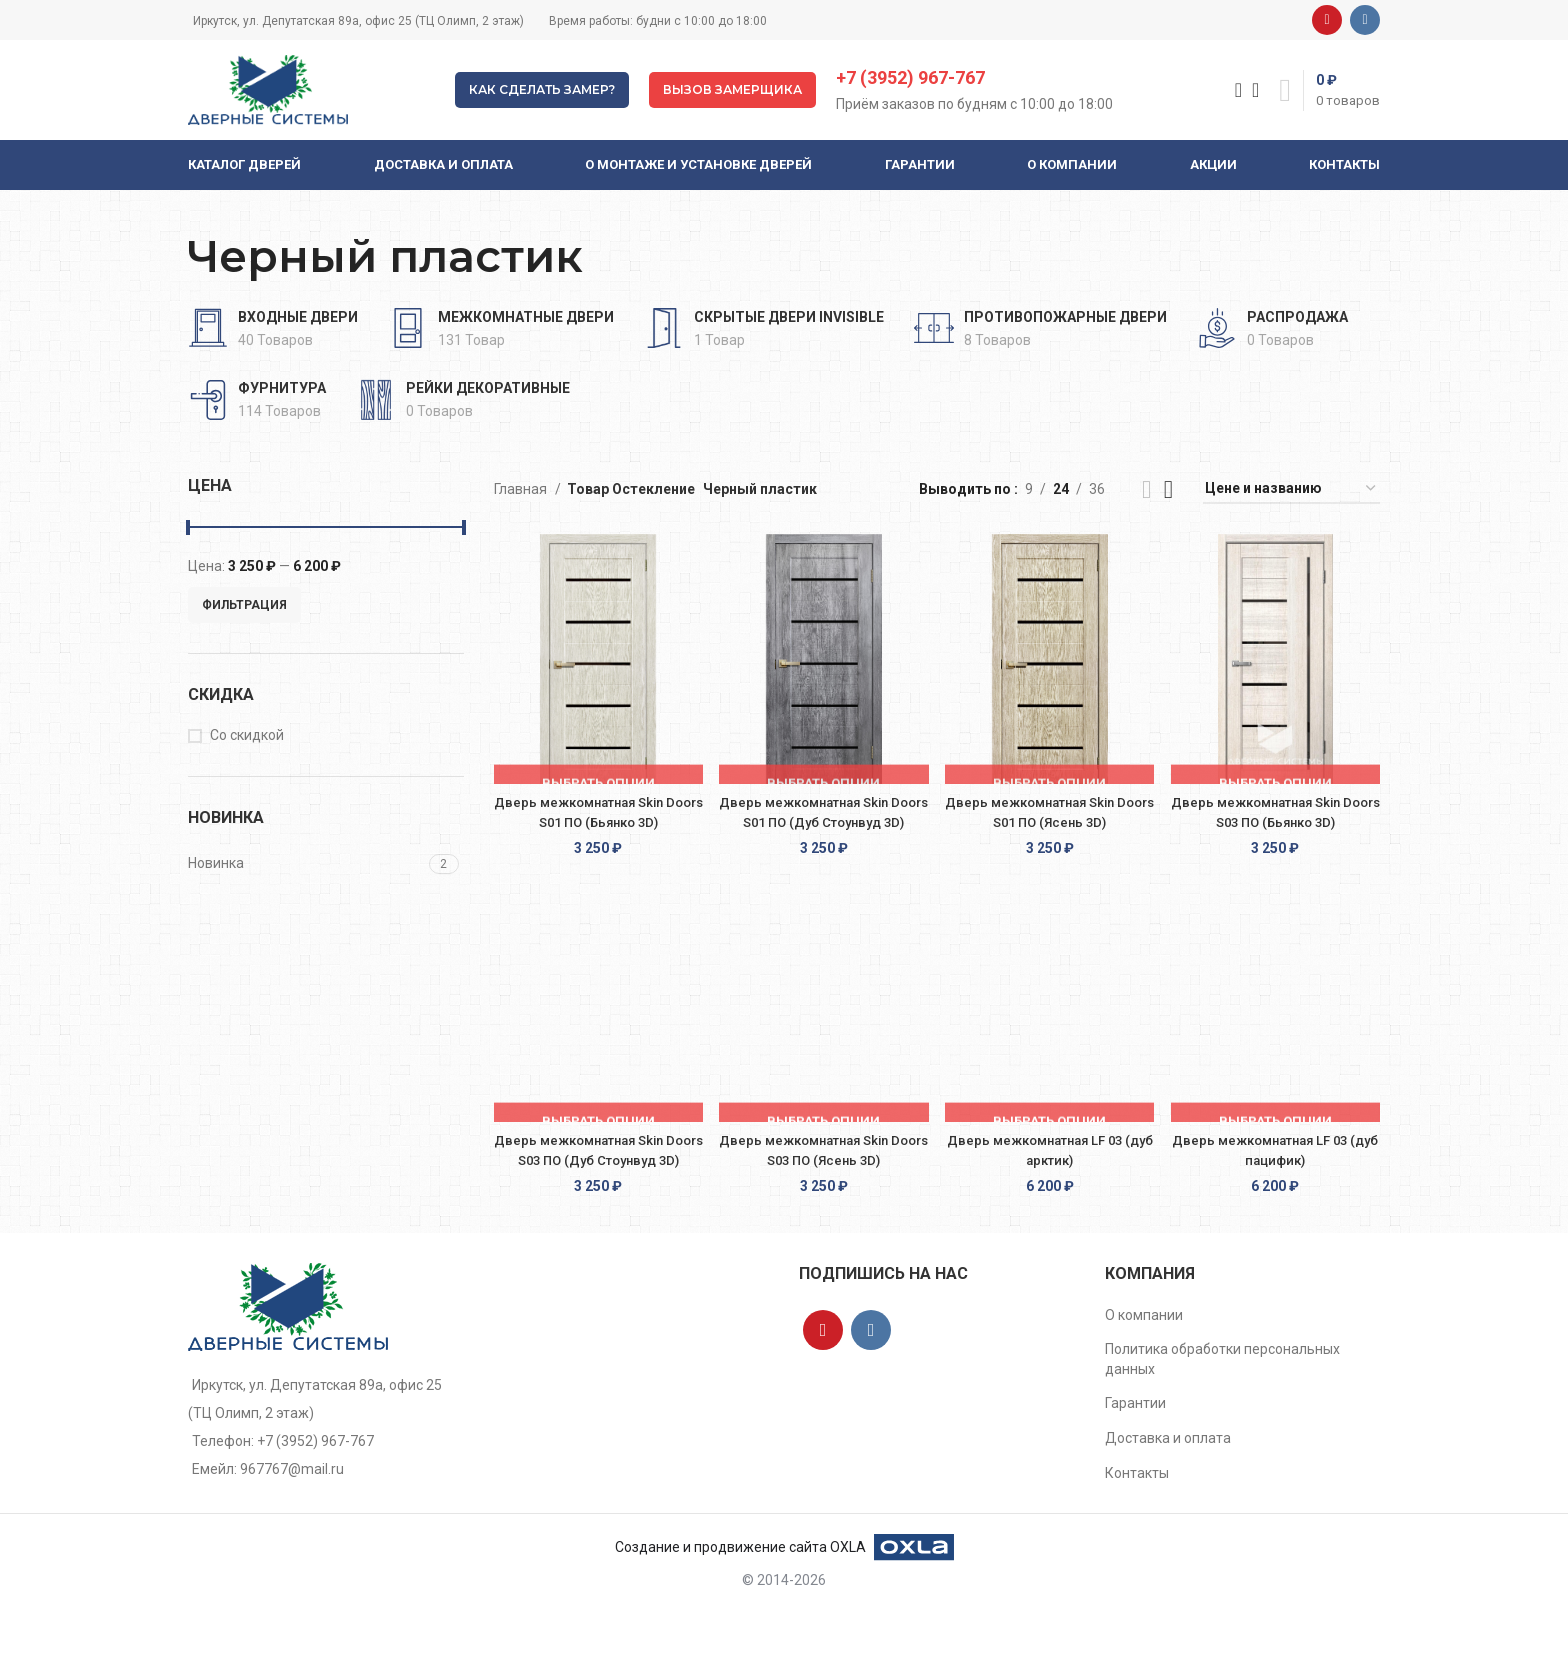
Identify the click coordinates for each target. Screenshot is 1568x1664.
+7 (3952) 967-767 (910, 77)
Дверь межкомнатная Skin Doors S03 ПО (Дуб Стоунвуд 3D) (593, 1192)
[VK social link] (1365, 20)
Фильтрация (244, 605)
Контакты (1137, 1526)
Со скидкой (247, 735)
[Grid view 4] (1168, 489)
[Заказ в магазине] (1291, 489)
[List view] (1146, 489)
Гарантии (1135, 1456)
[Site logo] (268, 89)
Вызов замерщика (732, 89)
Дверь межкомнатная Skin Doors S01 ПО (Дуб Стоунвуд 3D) (822, 821)
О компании (1144, 1368)
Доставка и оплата (1168, 1491)
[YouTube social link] (1327, 20)
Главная (522, 489)
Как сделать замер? (542, 89)
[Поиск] (1232, 90)
